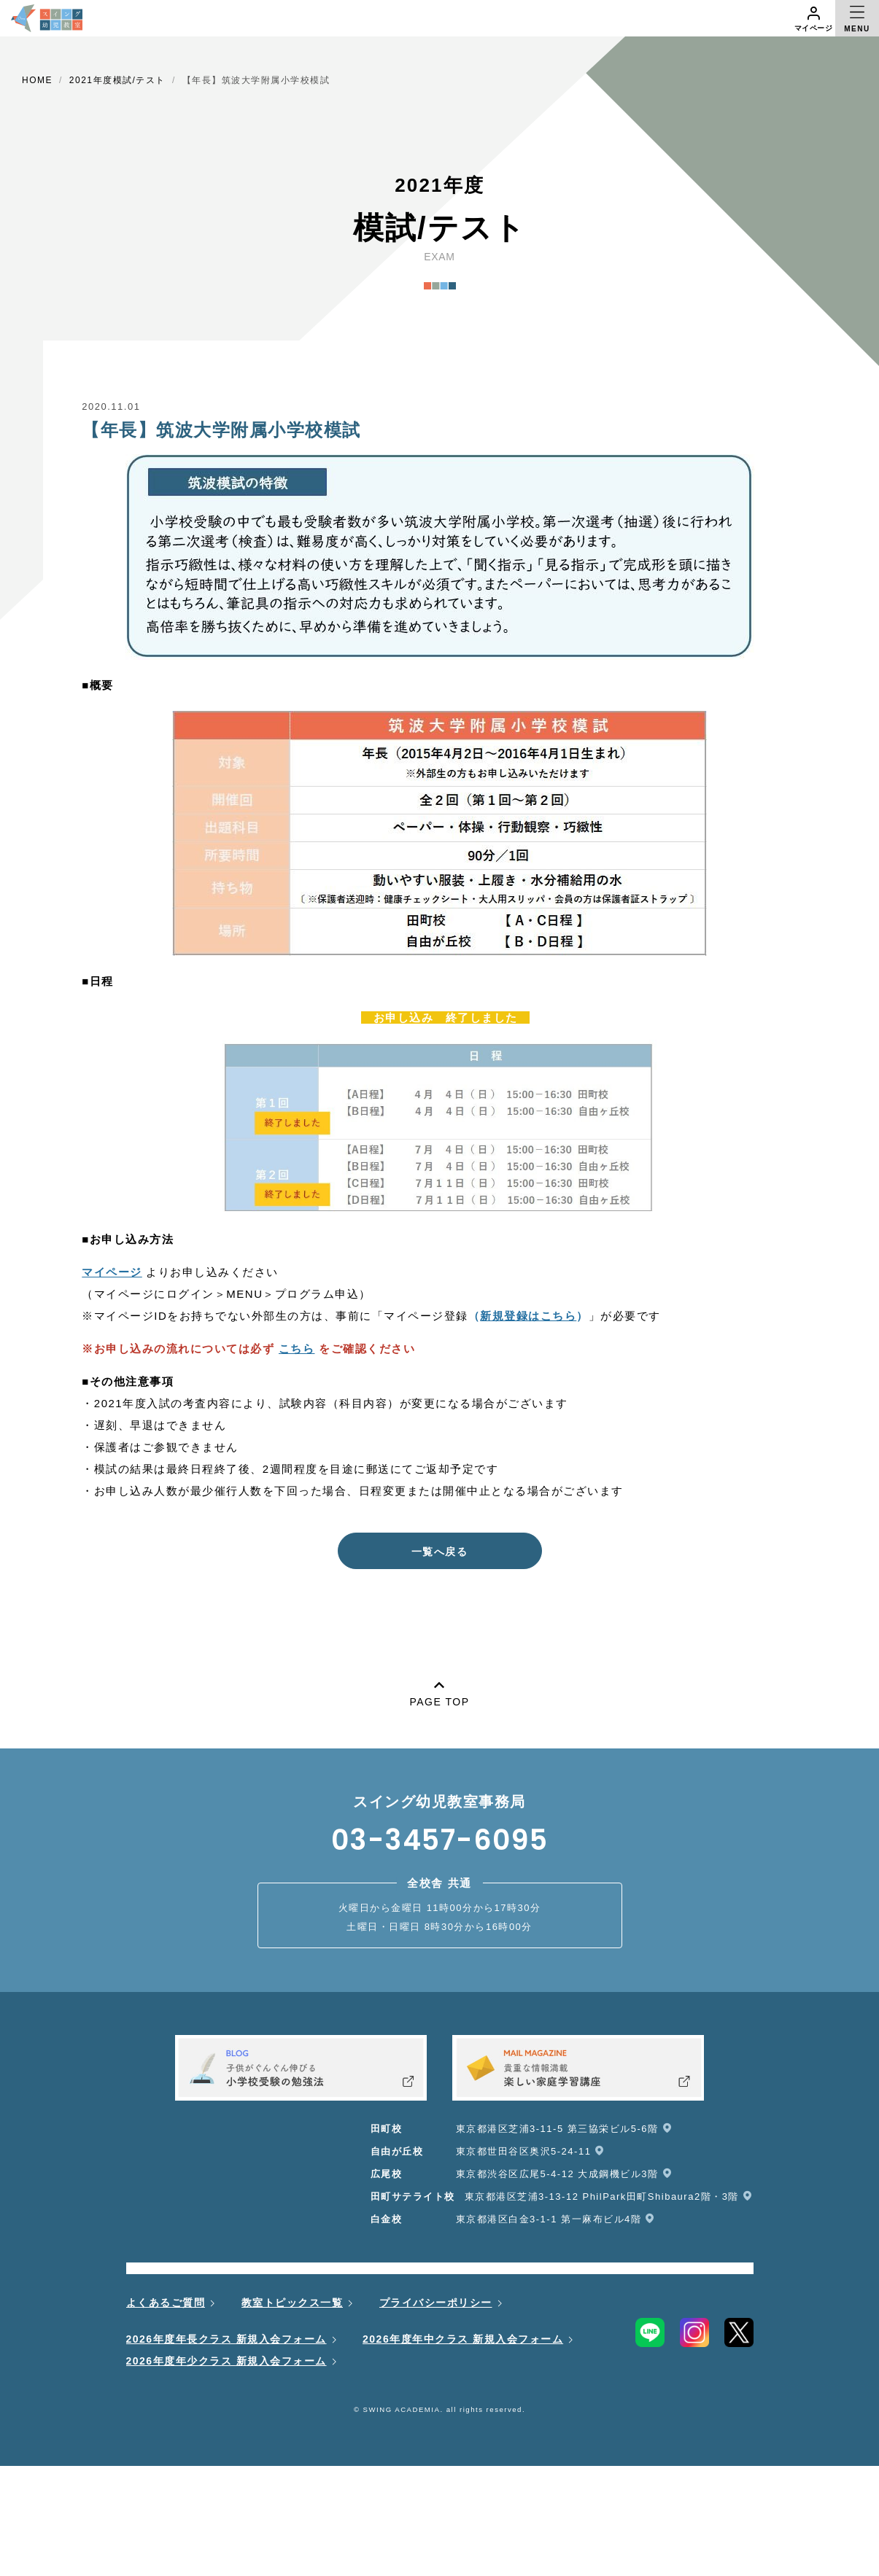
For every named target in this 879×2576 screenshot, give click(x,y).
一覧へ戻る (439, 1551)
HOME (37, 80)
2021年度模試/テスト (117, 80)
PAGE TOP (439, 1691)
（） (528, 1316)
